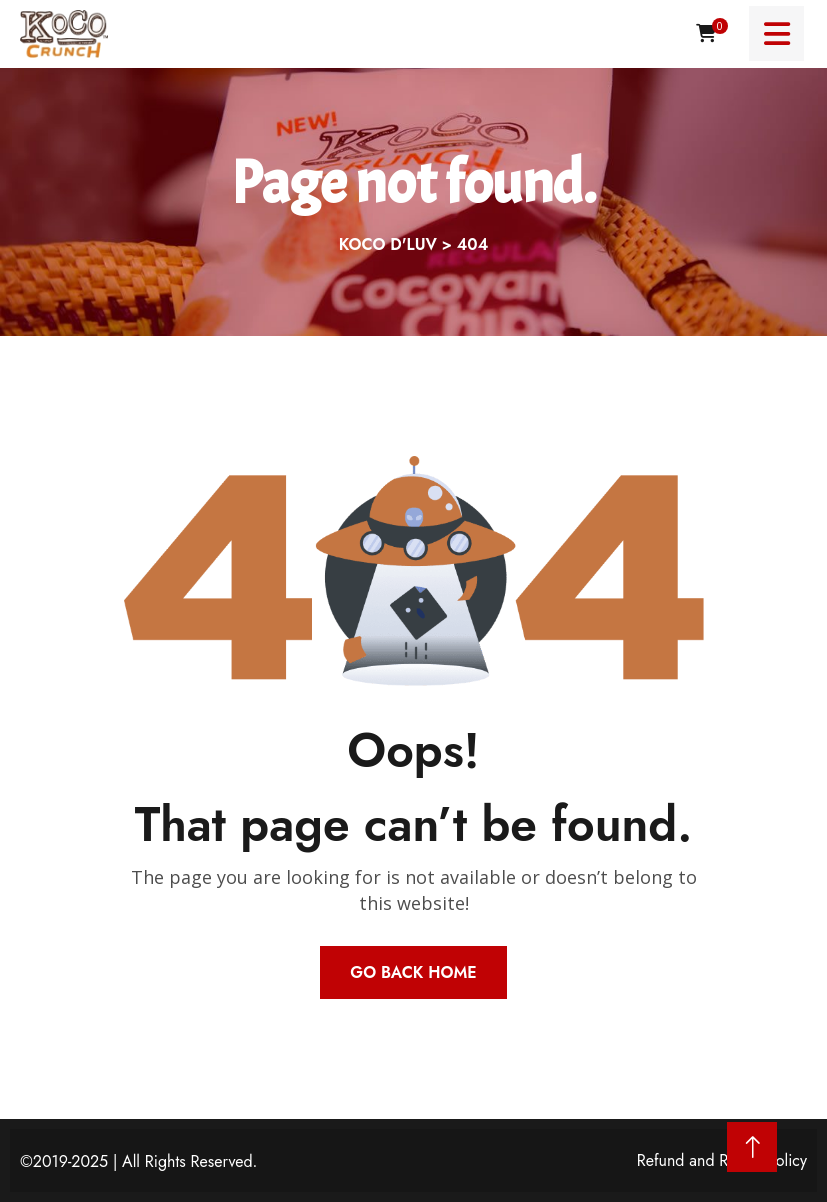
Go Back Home (413, 972)
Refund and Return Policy (722, 1160)
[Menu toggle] (776, 33)
